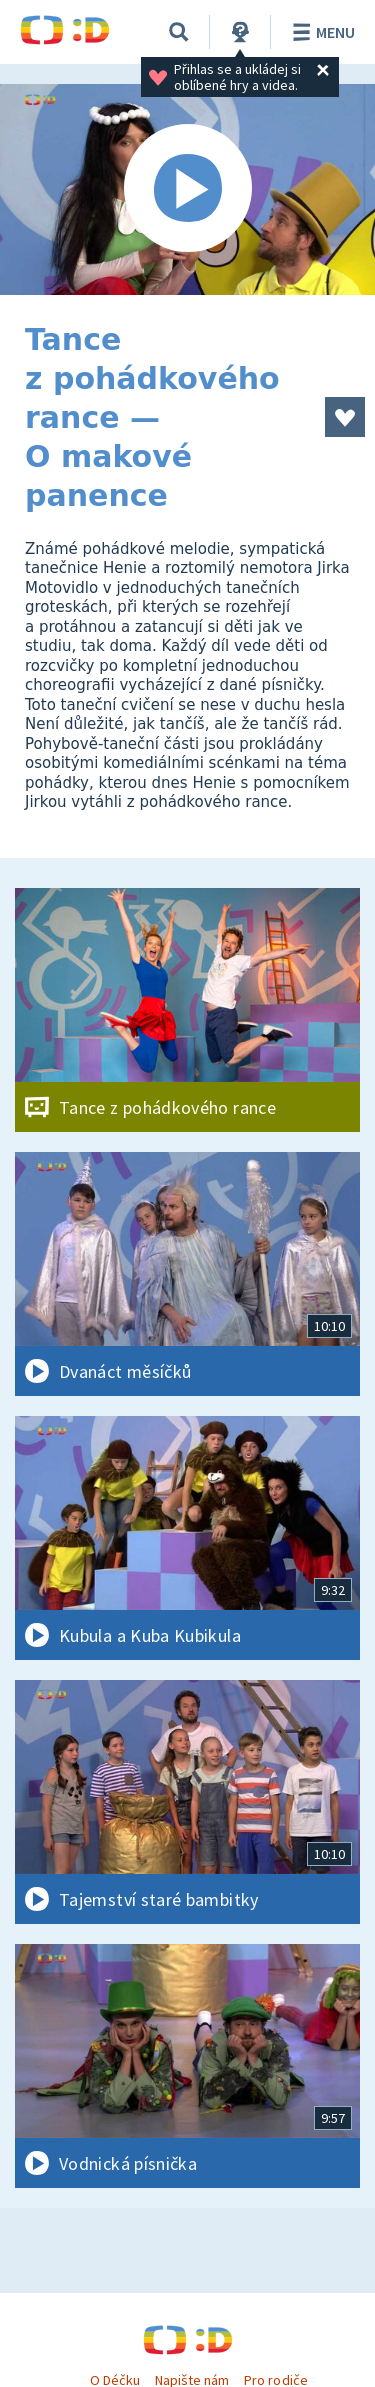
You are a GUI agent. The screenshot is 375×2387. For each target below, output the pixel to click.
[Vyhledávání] (179, 32)
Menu (320, 32)
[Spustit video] (187, 189)
